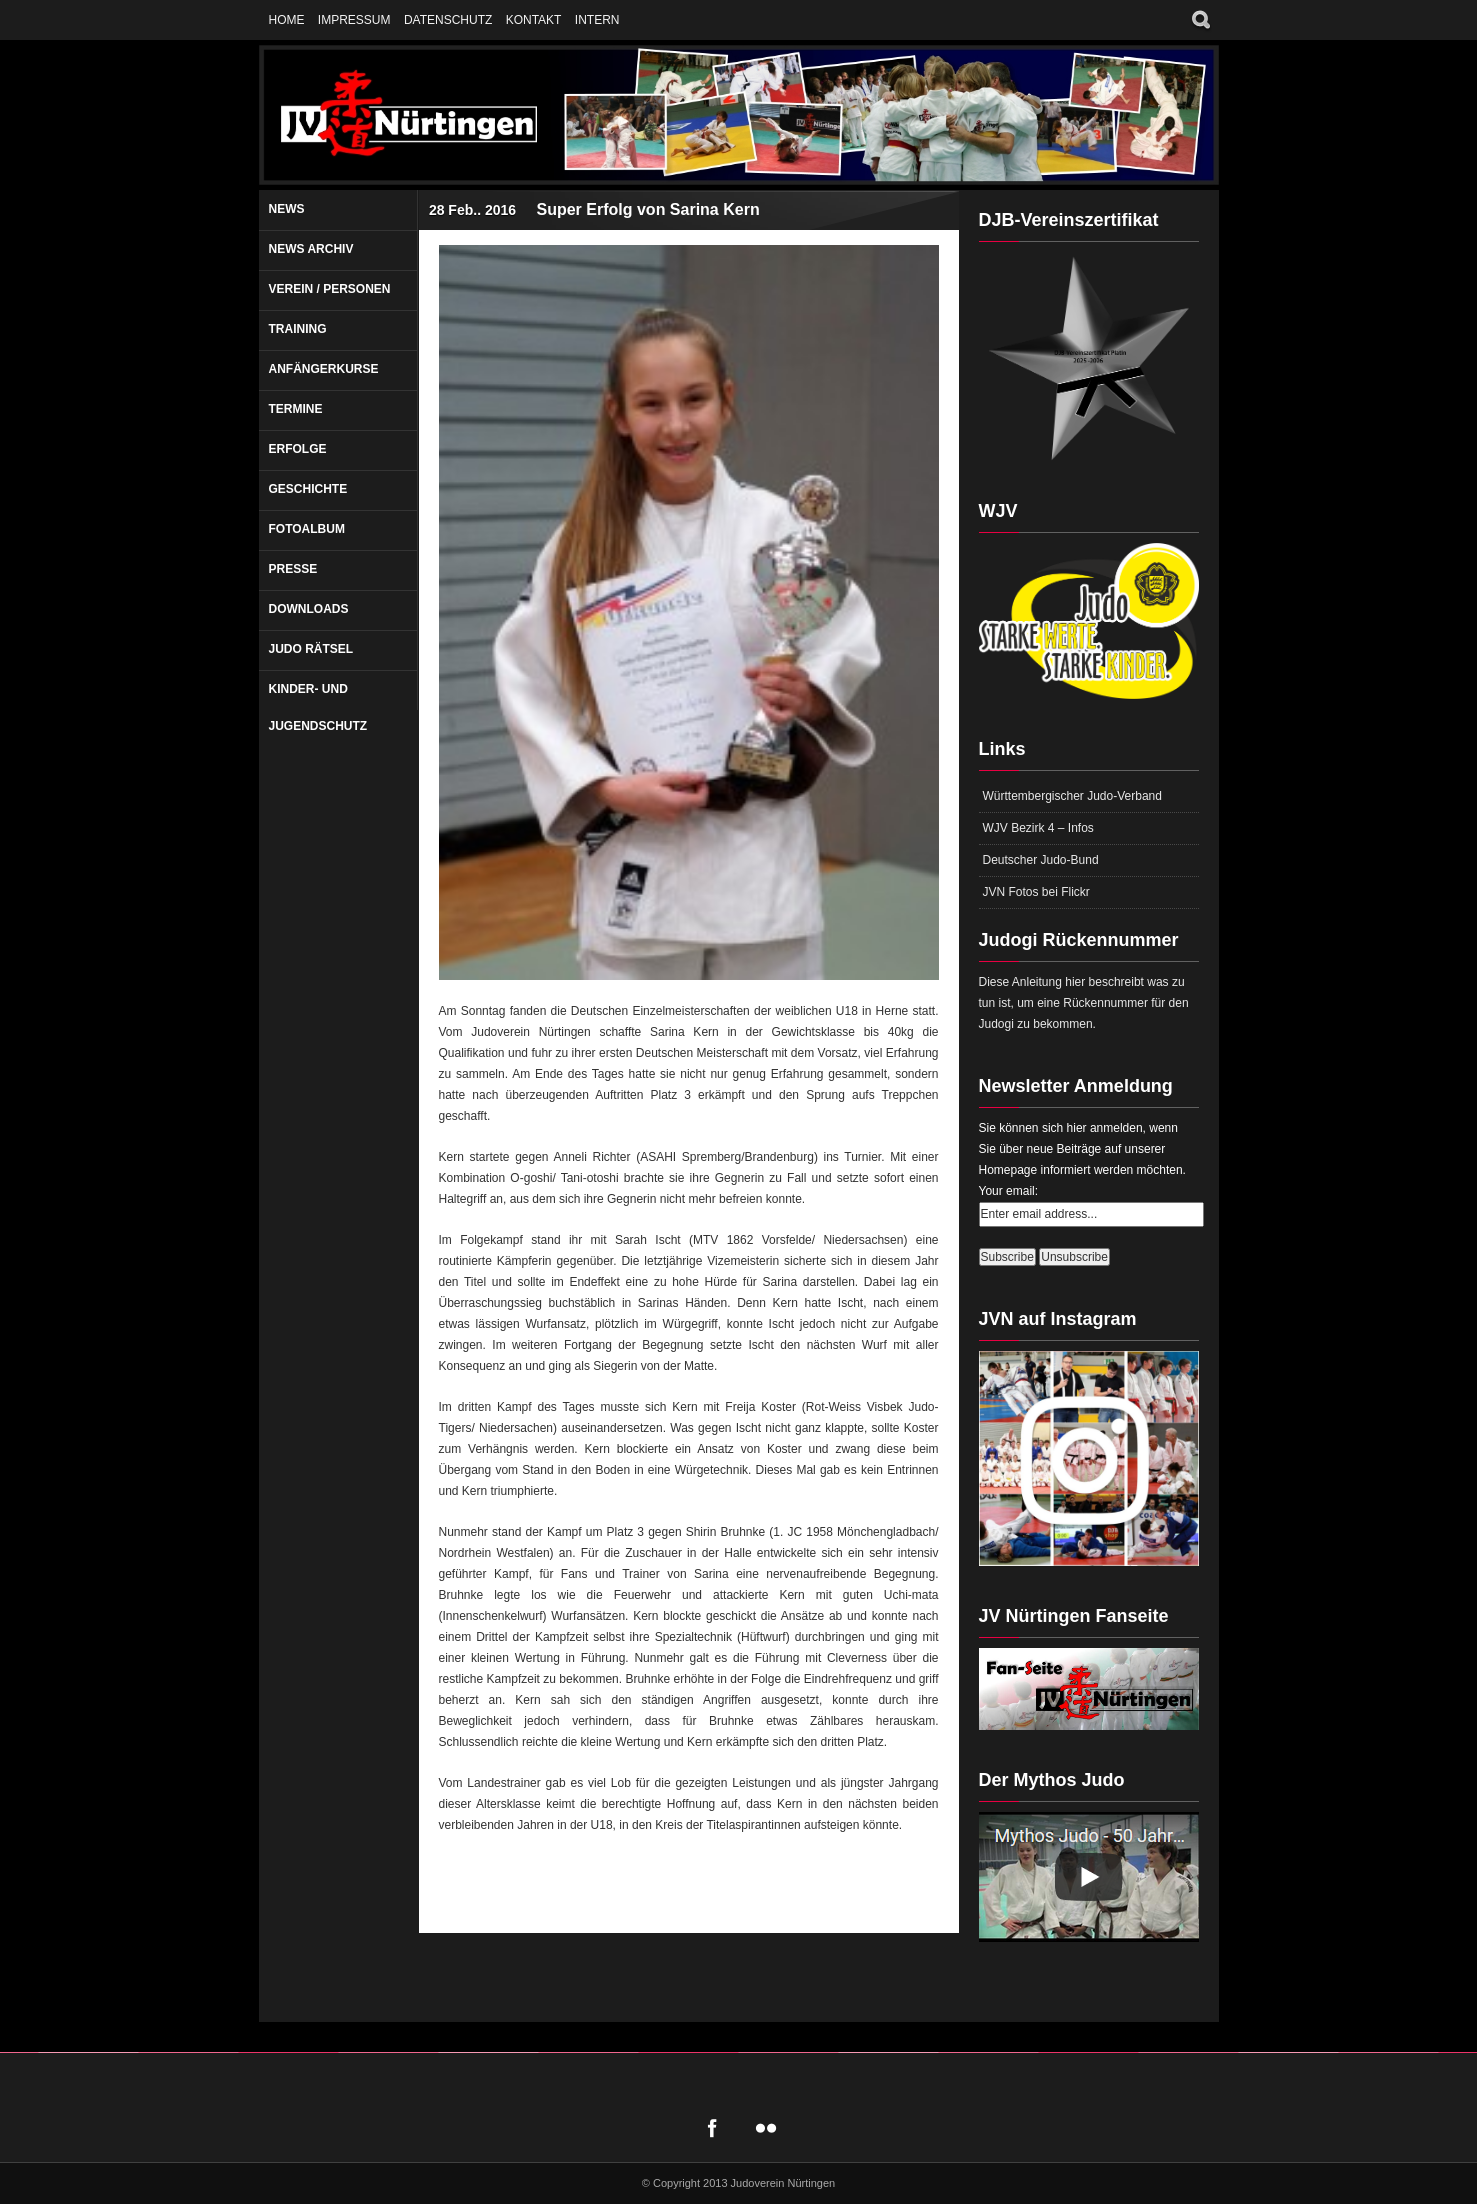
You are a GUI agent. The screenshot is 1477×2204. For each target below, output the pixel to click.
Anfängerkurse (324, 369)
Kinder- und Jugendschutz (318, 707)
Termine (296, 409)
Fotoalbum (307, 529)
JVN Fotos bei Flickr (1036, 892)
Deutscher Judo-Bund (1041, 860)
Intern (597, 20)
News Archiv (311, 249)
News (287, 209)
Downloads (309, 609)
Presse (293, 569)
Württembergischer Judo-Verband (1072, 796)
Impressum (354, 20)
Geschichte (308, 489)
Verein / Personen (330, 289)
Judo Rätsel (311, 649)
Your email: (1009, 1191)
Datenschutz (448, 20)
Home (287, 20)
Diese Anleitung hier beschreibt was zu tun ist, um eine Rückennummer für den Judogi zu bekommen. (1084, 1003)
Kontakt (534, 20)
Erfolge (298, 449)
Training (298, 329)
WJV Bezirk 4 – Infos (1038, 828)
